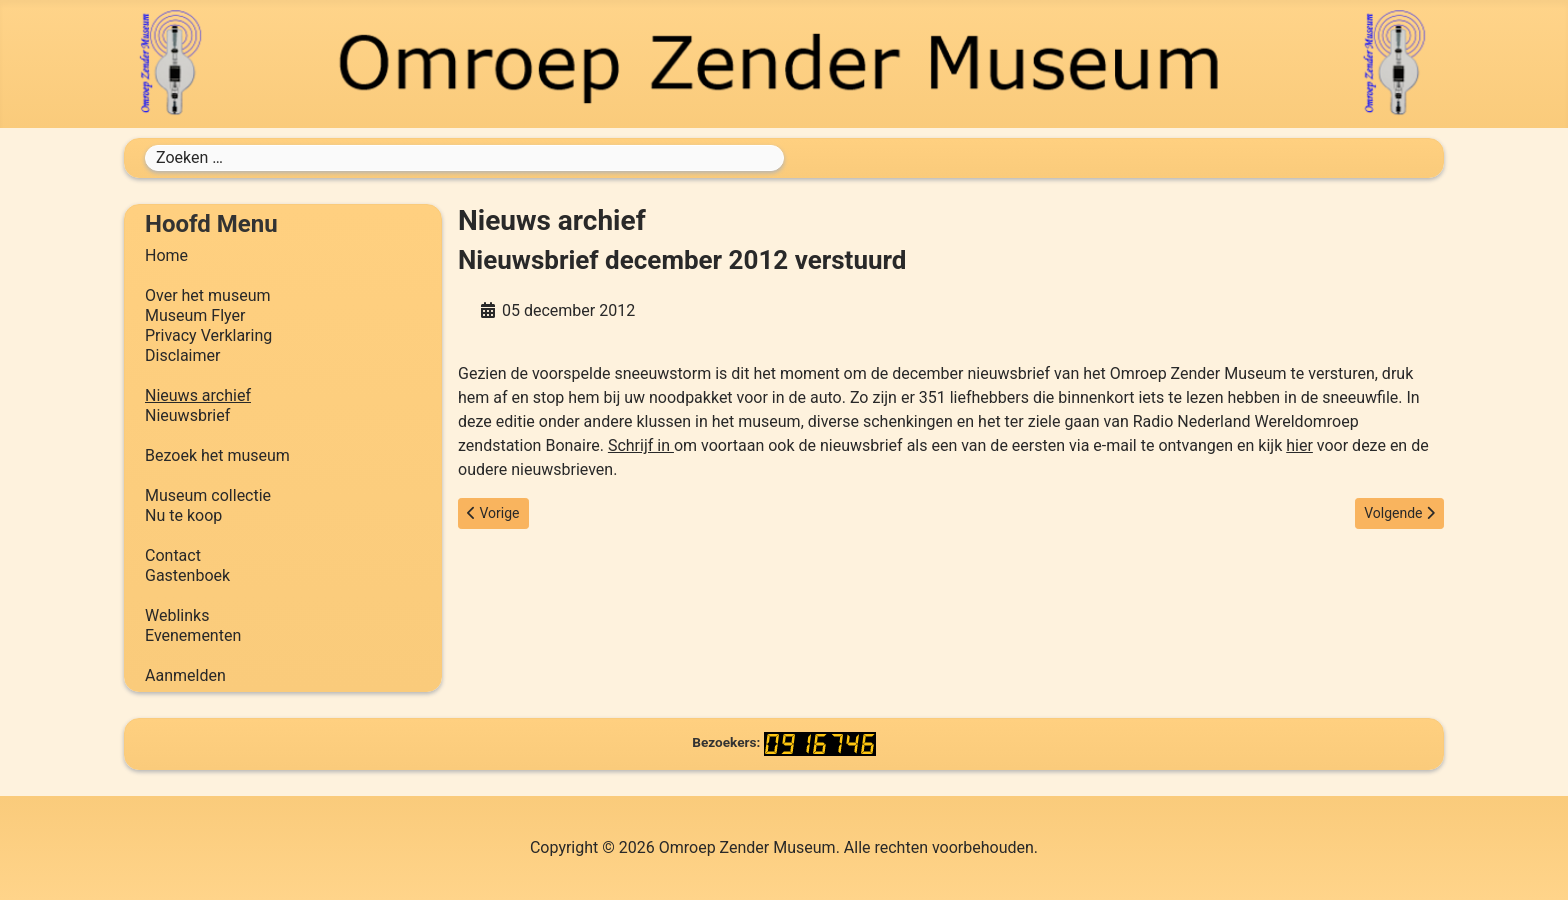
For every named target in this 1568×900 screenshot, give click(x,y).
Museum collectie (208, 495)
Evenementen (193, 635)
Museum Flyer (195, 315)
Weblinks (177, 615)
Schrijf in (641, 445)
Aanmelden (185, 675)
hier (1299, 445)
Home (166, 255)
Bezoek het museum (217, 455)
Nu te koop (183, 515)
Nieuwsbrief (187, 415)
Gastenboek (187, 575)
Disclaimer (182, 355)
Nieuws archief (198, 395)
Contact (173, 555)
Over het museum (207, 295)
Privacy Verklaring (208, 335)
